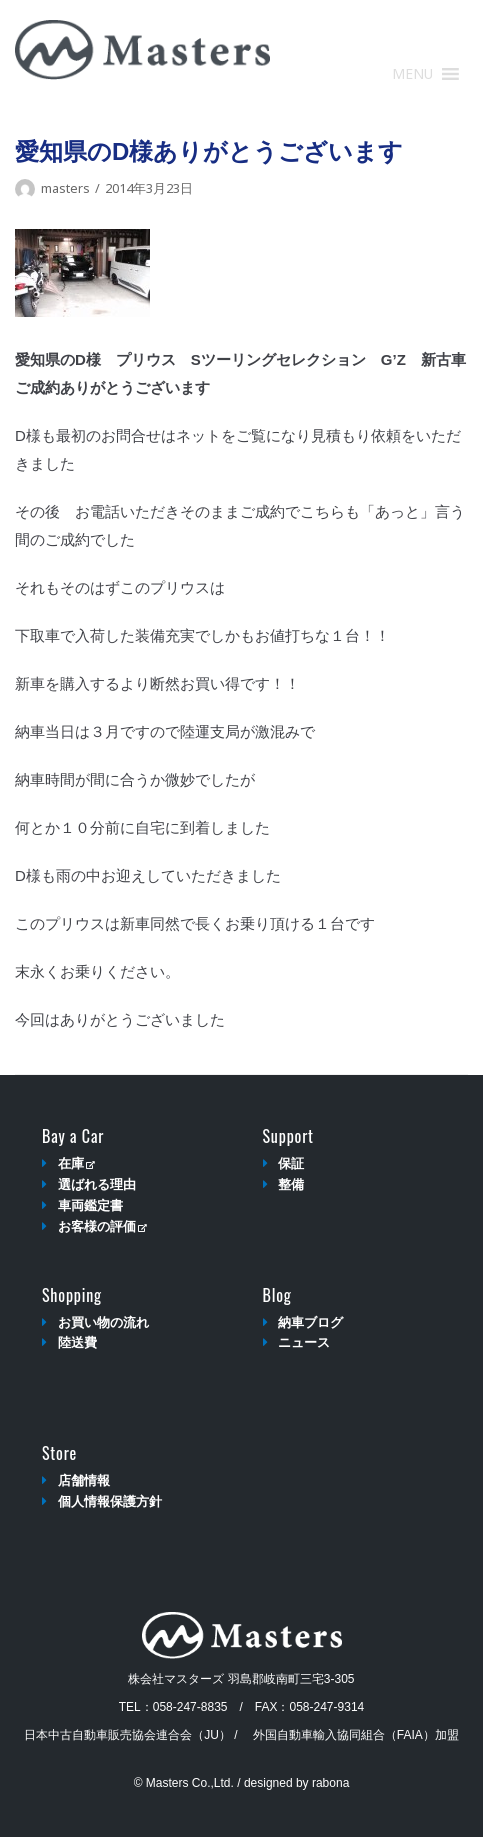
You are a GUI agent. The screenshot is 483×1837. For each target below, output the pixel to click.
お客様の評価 (102, 1226)
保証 (291, 1163)
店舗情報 (84, 1480)
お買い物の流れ (103, 1322)
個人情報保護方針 (110, 1501)
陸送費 (77, 1342)
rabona (330, 1783)
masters (65, 188)
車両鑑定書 (90, 1205)
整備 (291, 1184)
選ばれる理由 (97, 1184)
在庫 (76, 1163)
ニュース (304, 1342)
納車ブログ (310, 1322)
